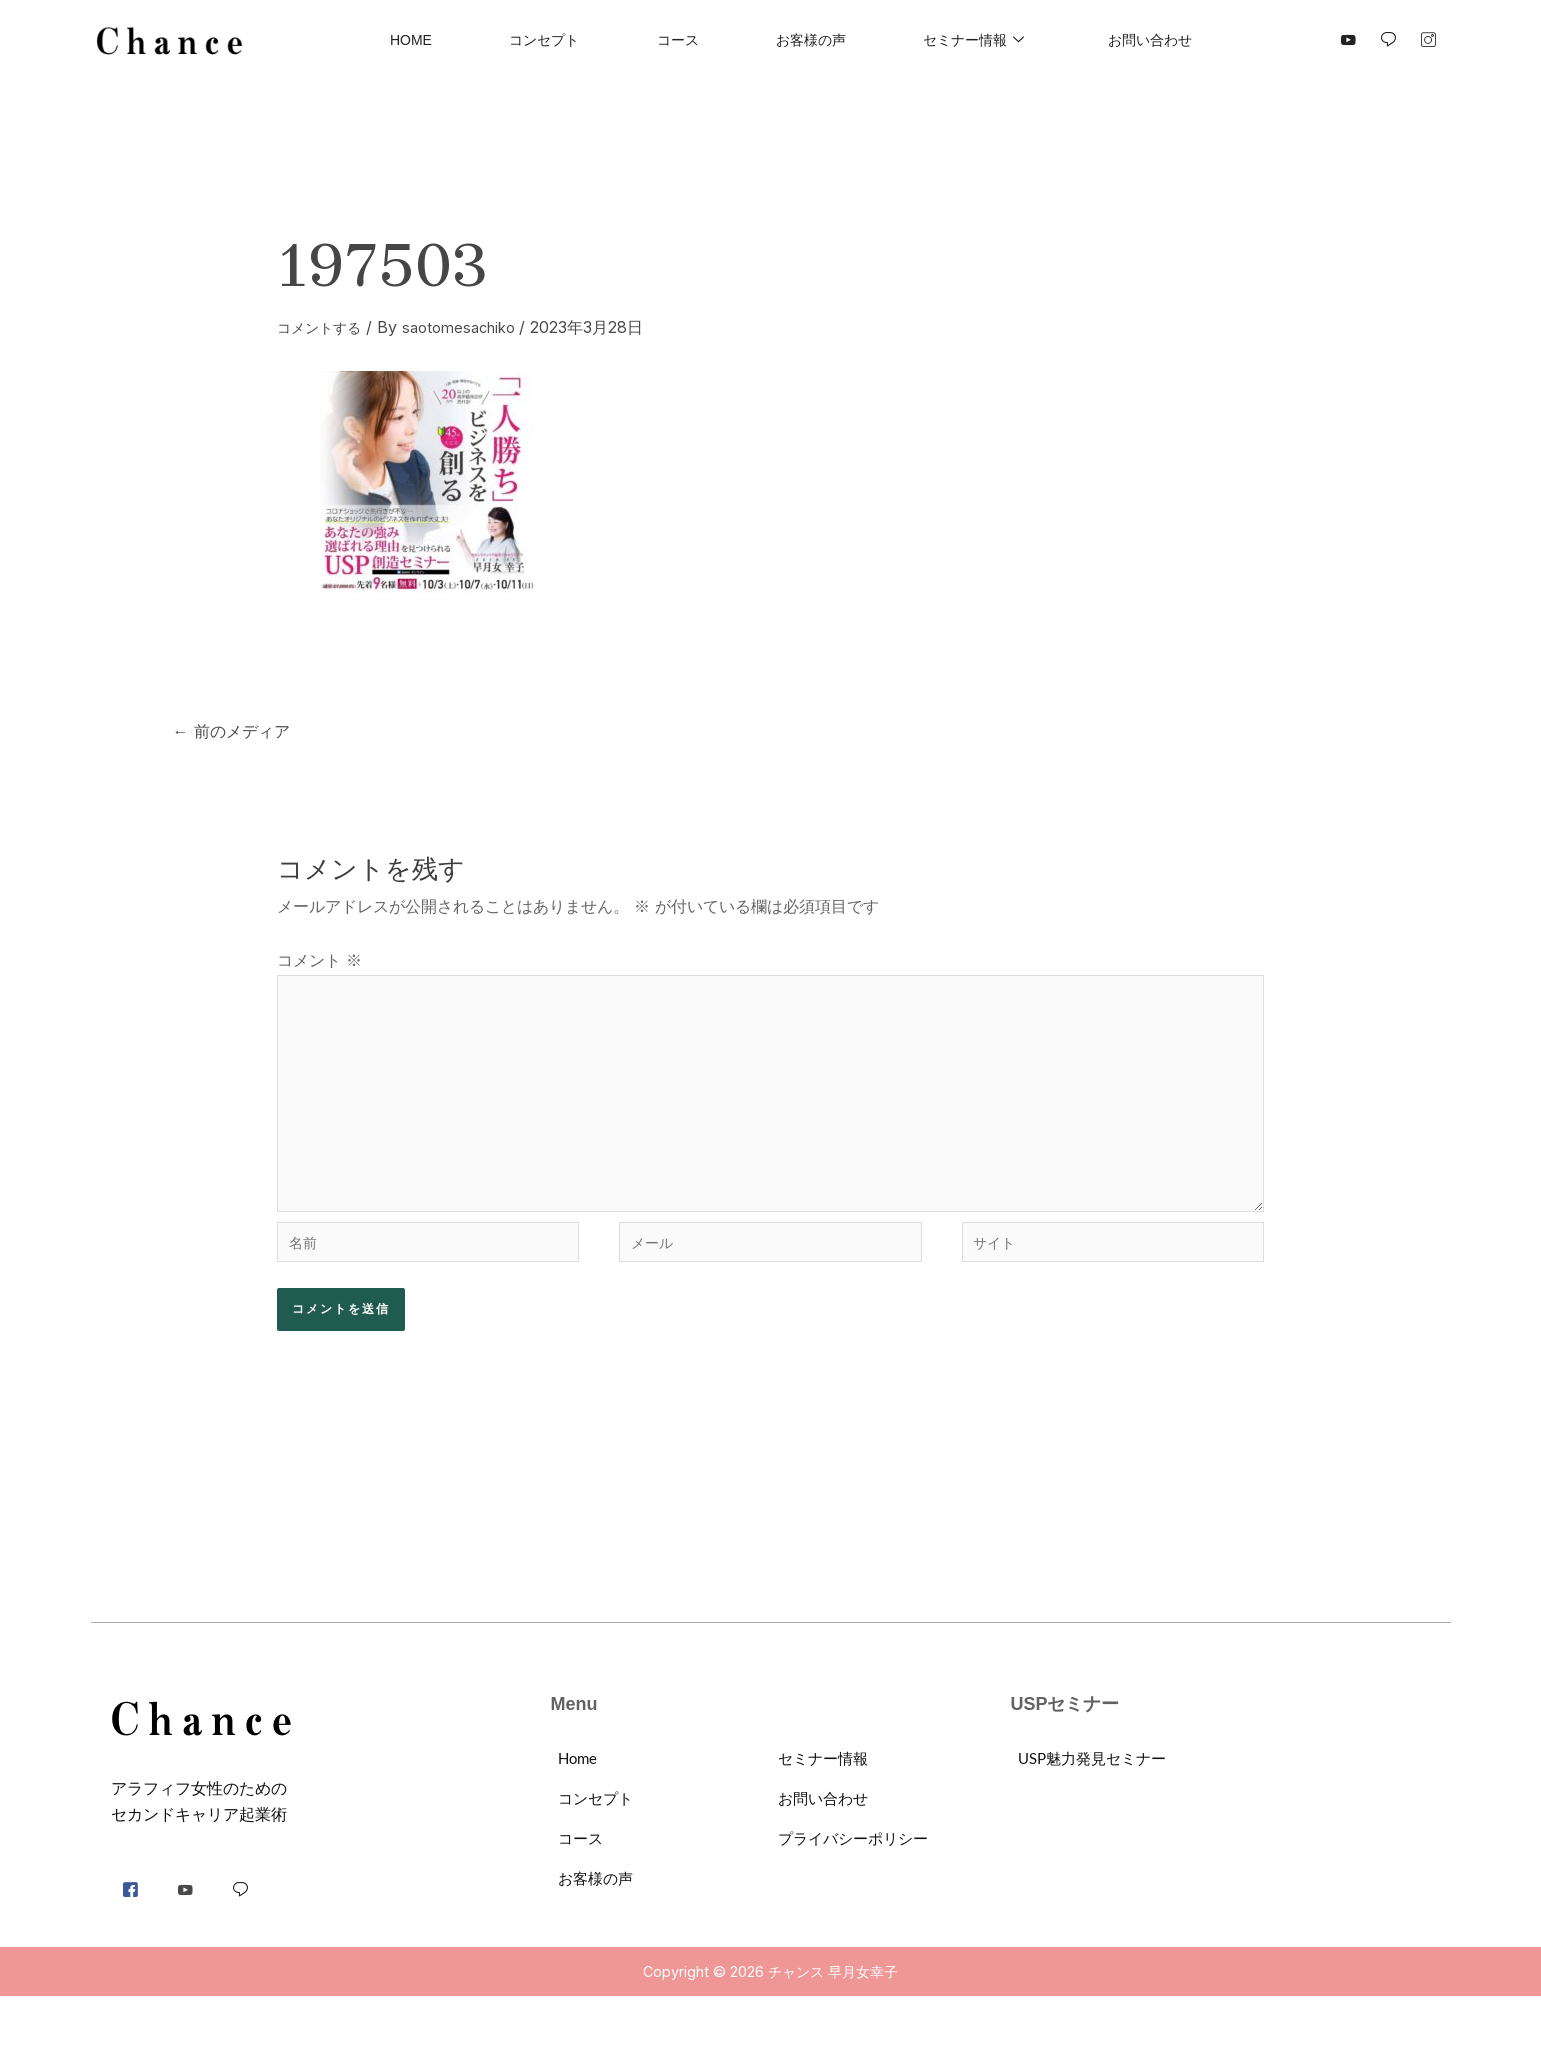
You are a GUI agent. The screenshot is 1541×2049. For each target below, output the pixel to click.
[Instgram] (1428, 40)
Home (418, 40)
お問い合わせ (1143, 40)
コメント (319, 960)
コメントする (325, 327)
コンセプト (549, 40)
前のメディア (231, 731)
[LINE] (1387, 40)
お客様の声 (810, 40)
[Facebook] (131, 1924)
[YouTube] (1346, 40)
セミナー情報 (969, 40)
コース (679, 40)
